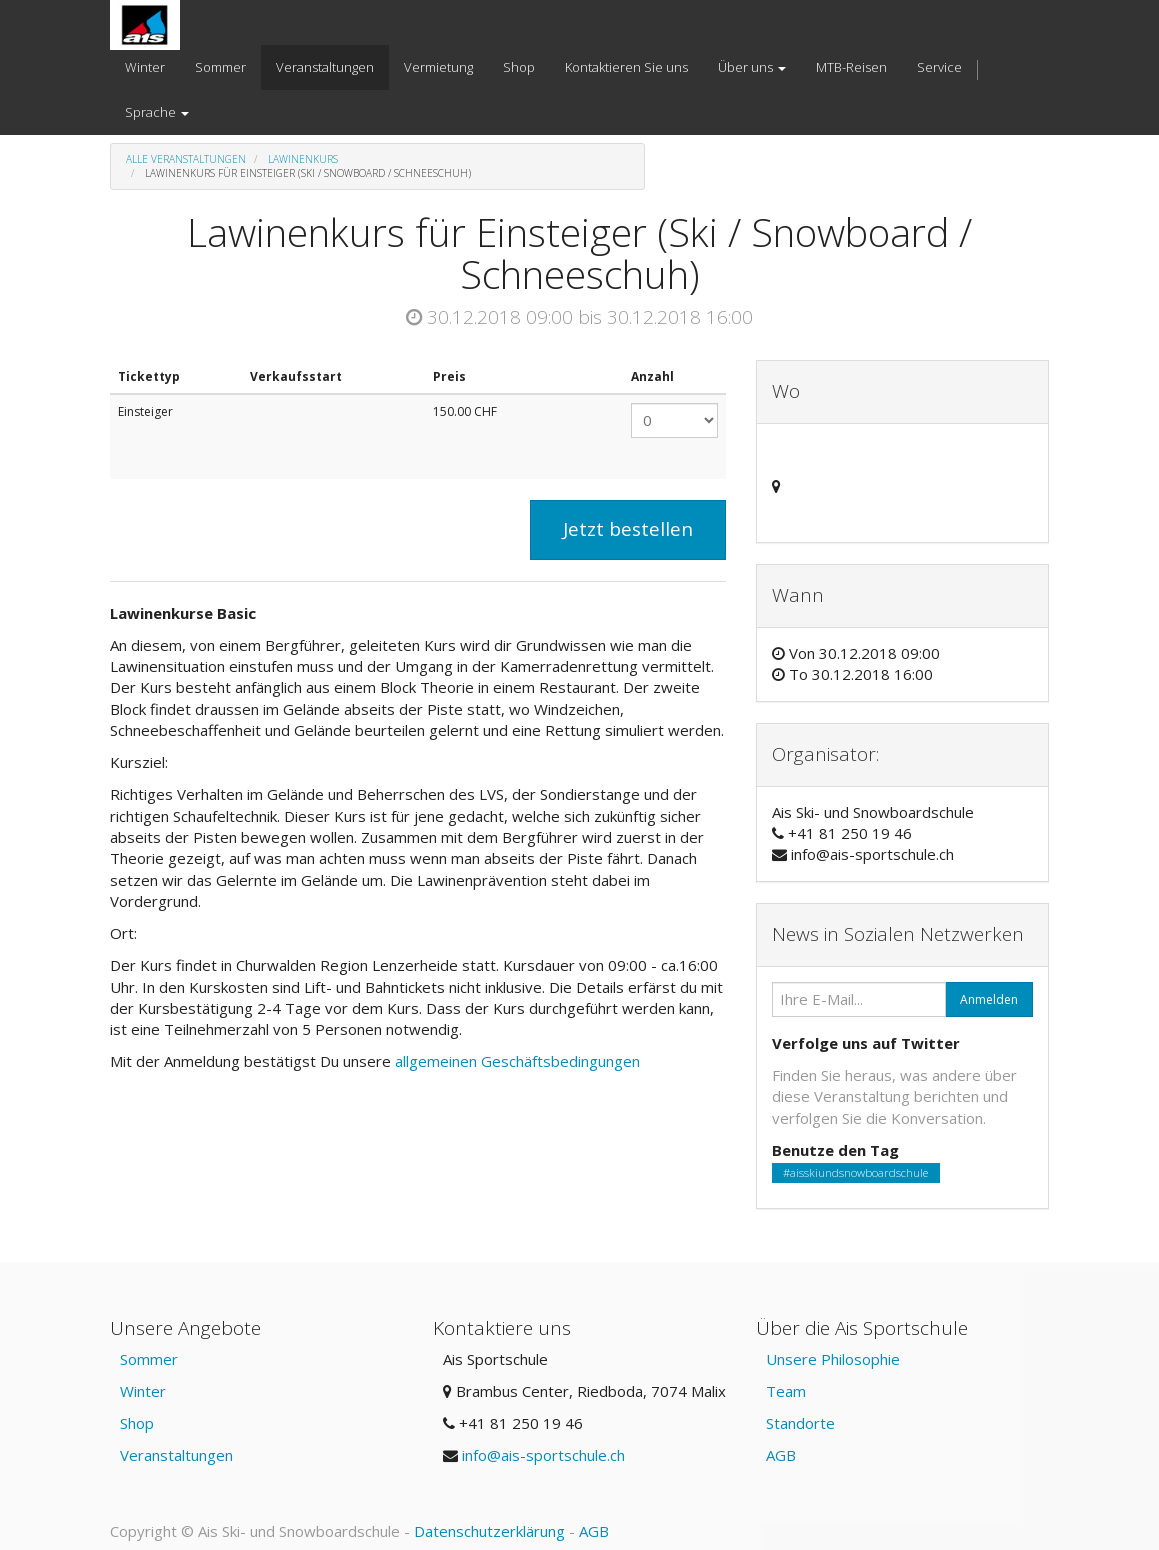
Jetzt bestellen (628, 529)
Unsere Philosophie (833, 1359)
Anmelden (989, 999)
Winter (143, 1391)
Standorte (800, 1423)
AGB (781, 1455)
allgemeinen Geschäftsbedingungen (519, 1061)
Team (786, 1391)
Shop (137, 1423)
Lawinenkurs (303, 159)
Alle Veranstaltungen (186, 159)
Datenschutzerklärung (489, 1531)
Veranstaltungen (176, 1455)
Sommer (149, 1359)
